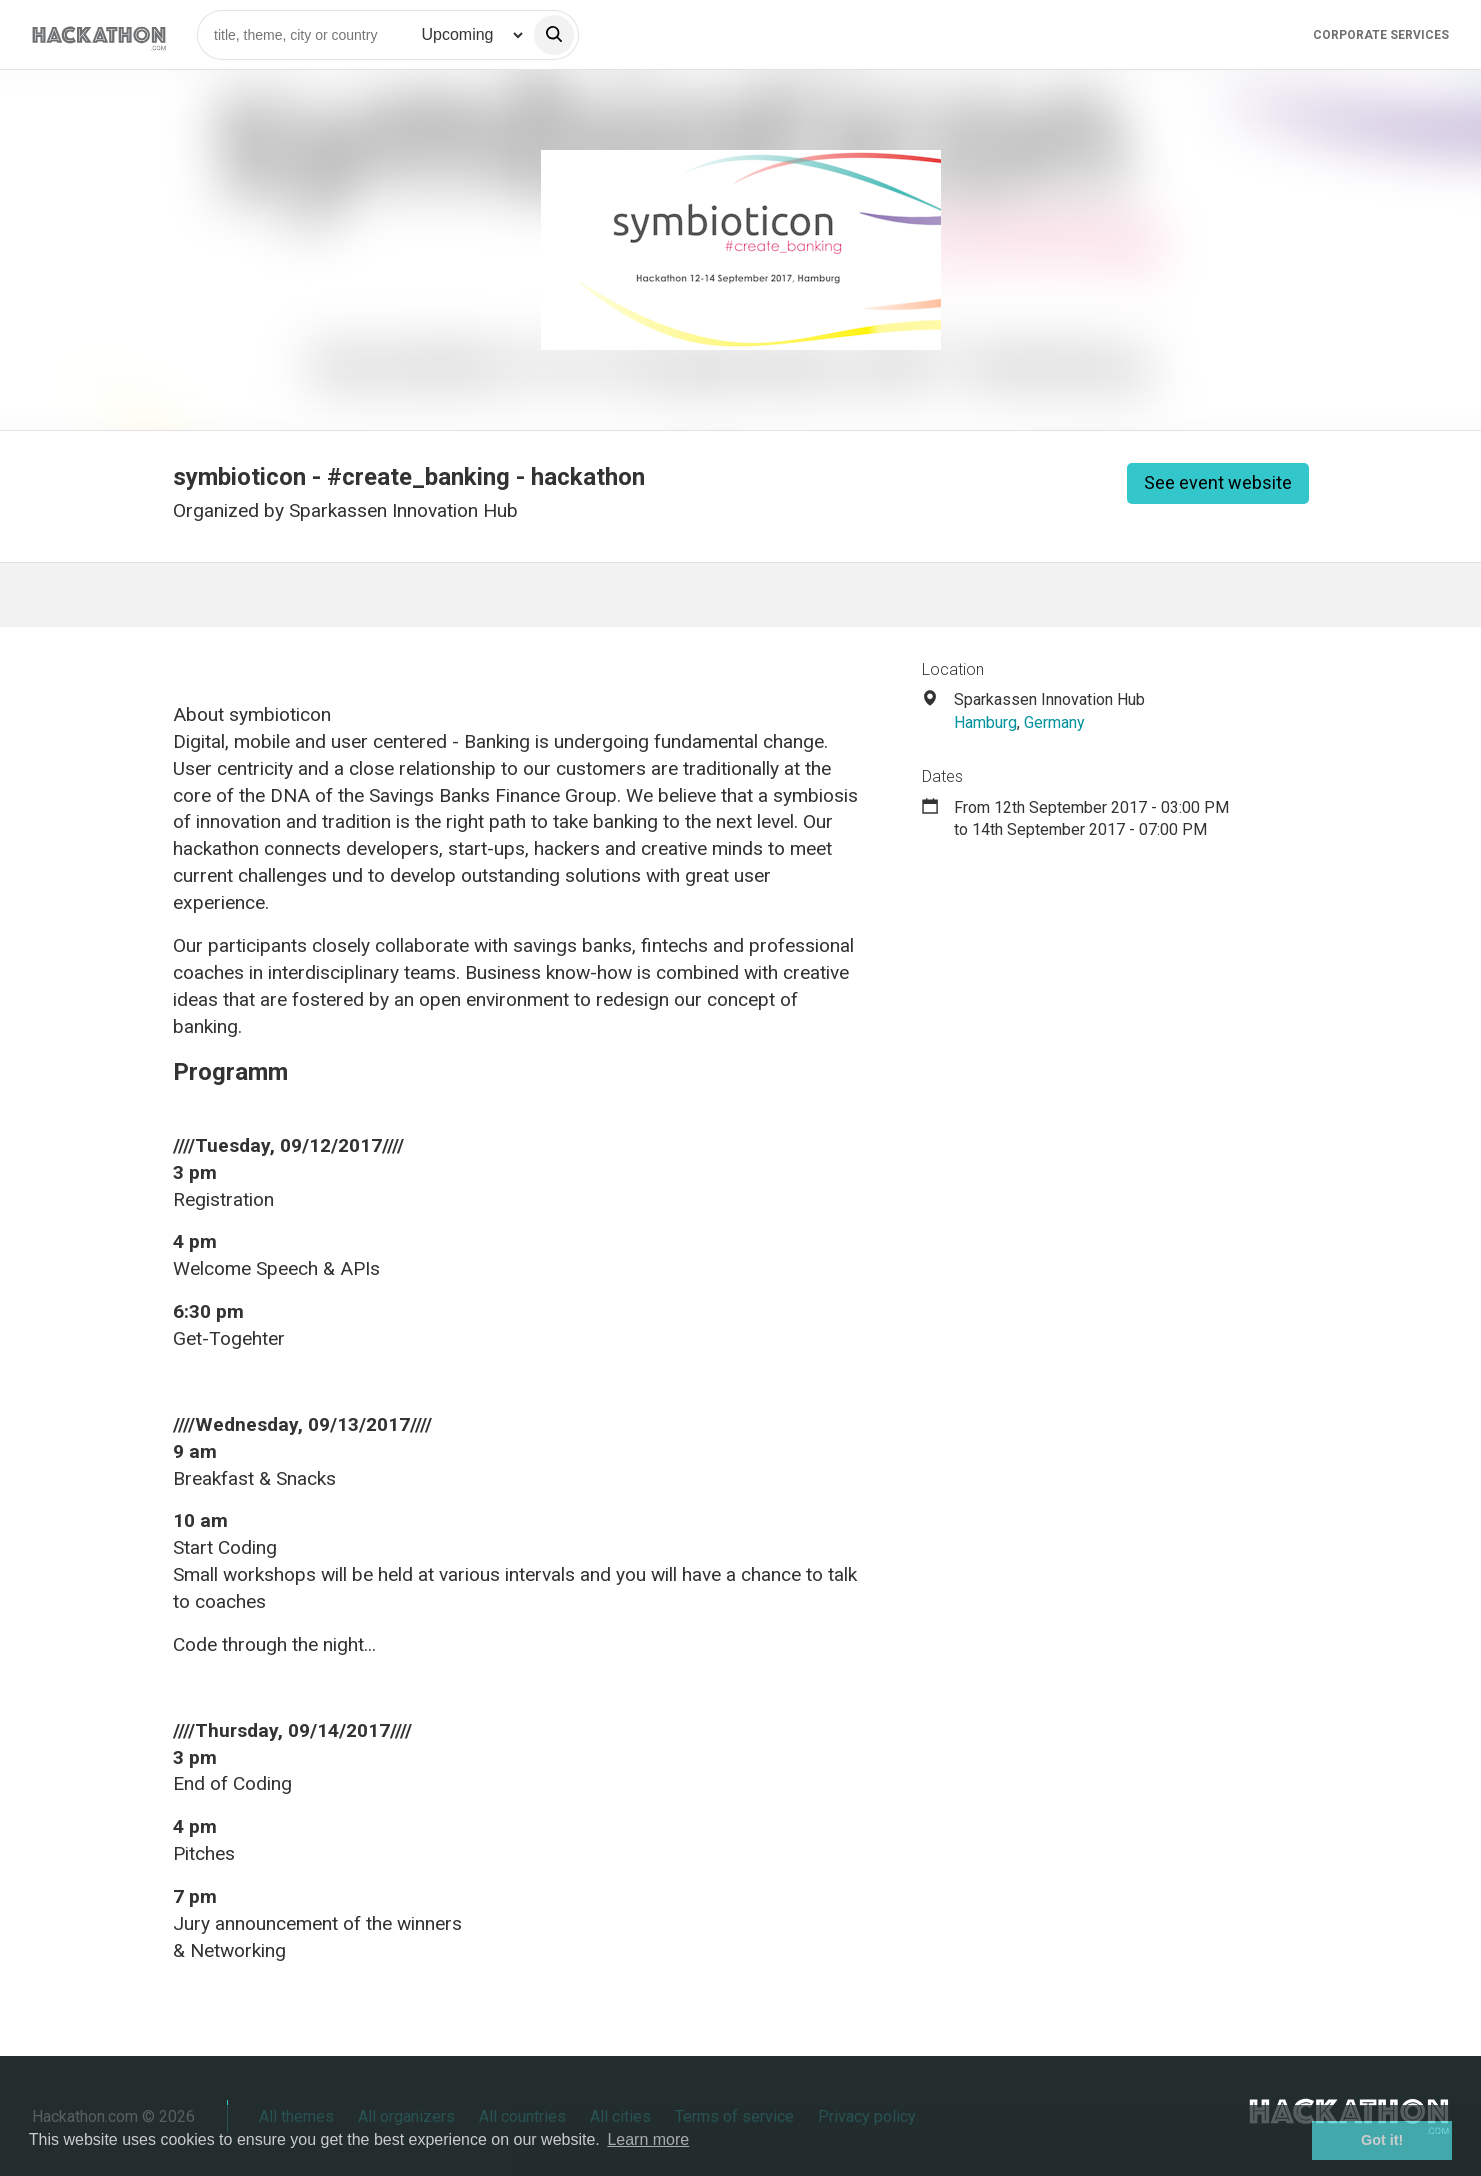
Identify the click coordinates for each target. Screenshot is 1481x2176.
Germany (1054, 722)
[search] (554, 35)
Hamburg (985, 722)
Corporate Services (1381, 35)
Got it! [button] (1382, 2140)
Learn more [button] (648, 2139)
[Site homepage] (99, 34)
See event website (1218, 482)
